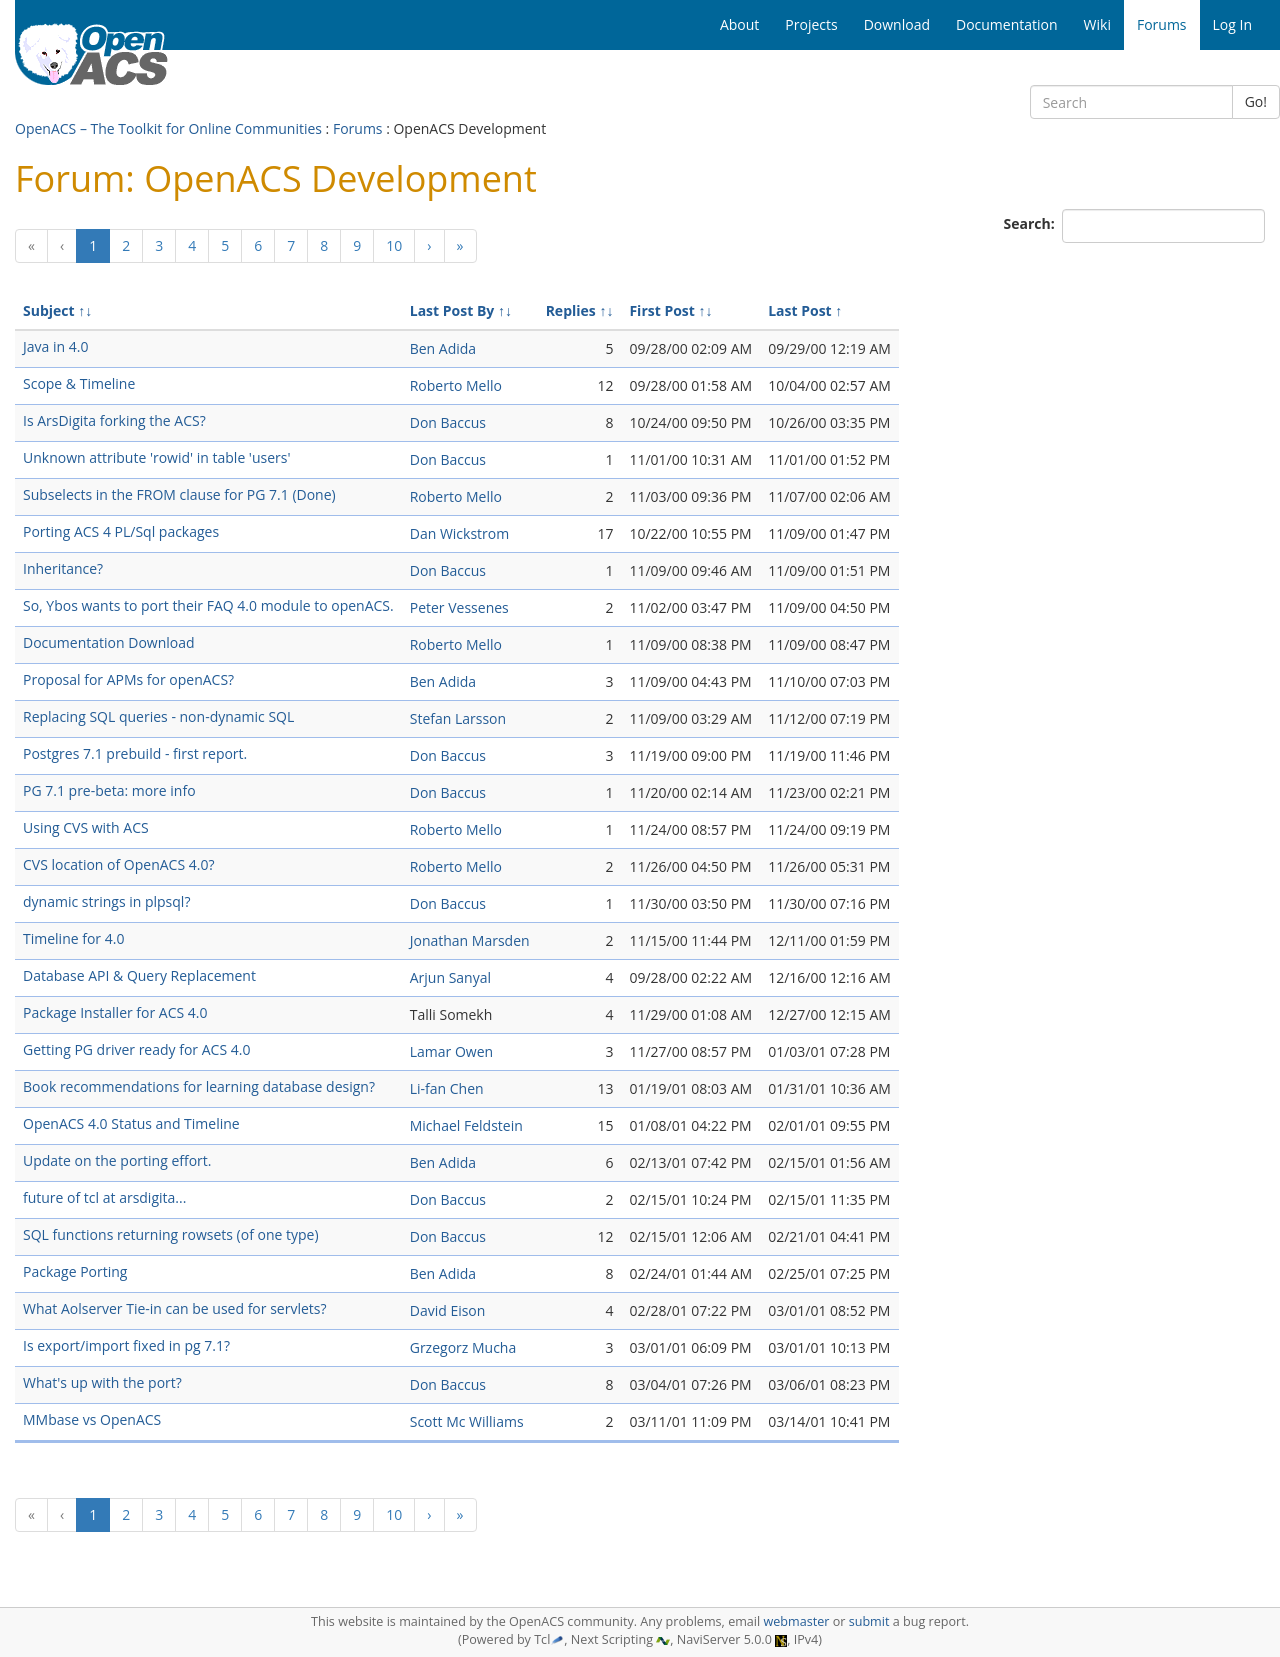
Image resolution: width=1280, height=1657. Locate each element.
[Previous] (31, 246)
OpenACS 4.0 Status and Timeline (131, 1123)
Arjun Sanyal (450, 977)
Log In (1232, 24)
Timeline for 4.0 (73, 938)
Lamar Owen (451, 1051)
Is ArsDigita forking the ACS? (114, 420)
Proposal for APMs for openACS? (128, 679)
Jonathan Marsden (470, 940)
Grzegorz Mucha (463, 1347)
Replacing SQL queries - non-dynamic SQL (158, 716)
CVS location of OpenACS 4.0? (118, 864)
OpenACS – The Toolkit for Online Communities (168, 128)
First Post (661, 310)
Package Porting (75, 1271)
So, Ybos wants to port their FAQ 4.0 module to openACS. (208, 605)
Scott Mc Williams (467, 1421)
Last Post (800, 310)
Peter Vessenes (459, 607)
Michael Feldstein (466, 1125)
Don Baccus (448, 422)
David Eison (448, 1310)
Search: (1031, 223)
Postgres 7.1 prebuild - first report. (135, 753)
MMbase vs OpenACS (92, 1419)
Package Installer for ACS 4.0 (115, 1012)
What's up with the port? (102, 1382)
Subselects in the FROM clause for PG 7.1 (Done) (179, 494)
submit (869, 1621)
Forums (358, 128)
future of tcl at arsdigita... (104, 1197)
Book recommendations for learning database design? (199, 1086)
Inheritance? (63, 568)
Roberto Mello (456, 385)
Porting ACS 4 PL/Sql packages (121, 531)
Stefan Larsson (458, 718)
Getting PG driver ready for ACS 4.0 (136, 1049)
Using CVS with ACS (86, 827)
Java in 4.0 (55, 346)
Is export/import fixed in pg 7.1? (126, 1345)
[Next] (429, 246)
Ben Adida (443, 348)
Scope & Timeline (79, 383)
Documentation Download (109, 642)
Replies (571, 310)
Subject (49, 310)
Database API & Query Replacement (139, 975)
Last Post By (452, 310)
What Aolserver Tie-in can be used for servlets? (175, 1308)
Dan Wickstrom (459, 533)
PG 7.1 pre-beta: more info (109, 790)
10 (394, 245)
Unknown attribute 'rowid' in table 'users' (157, 457)
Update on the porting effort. (117, 1160)
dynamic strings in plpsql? (106, 901)
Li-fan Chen (447, 1088)
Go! (1256, 101)
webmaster (796, 1621)
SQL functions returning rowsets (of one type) (171, 1234)
